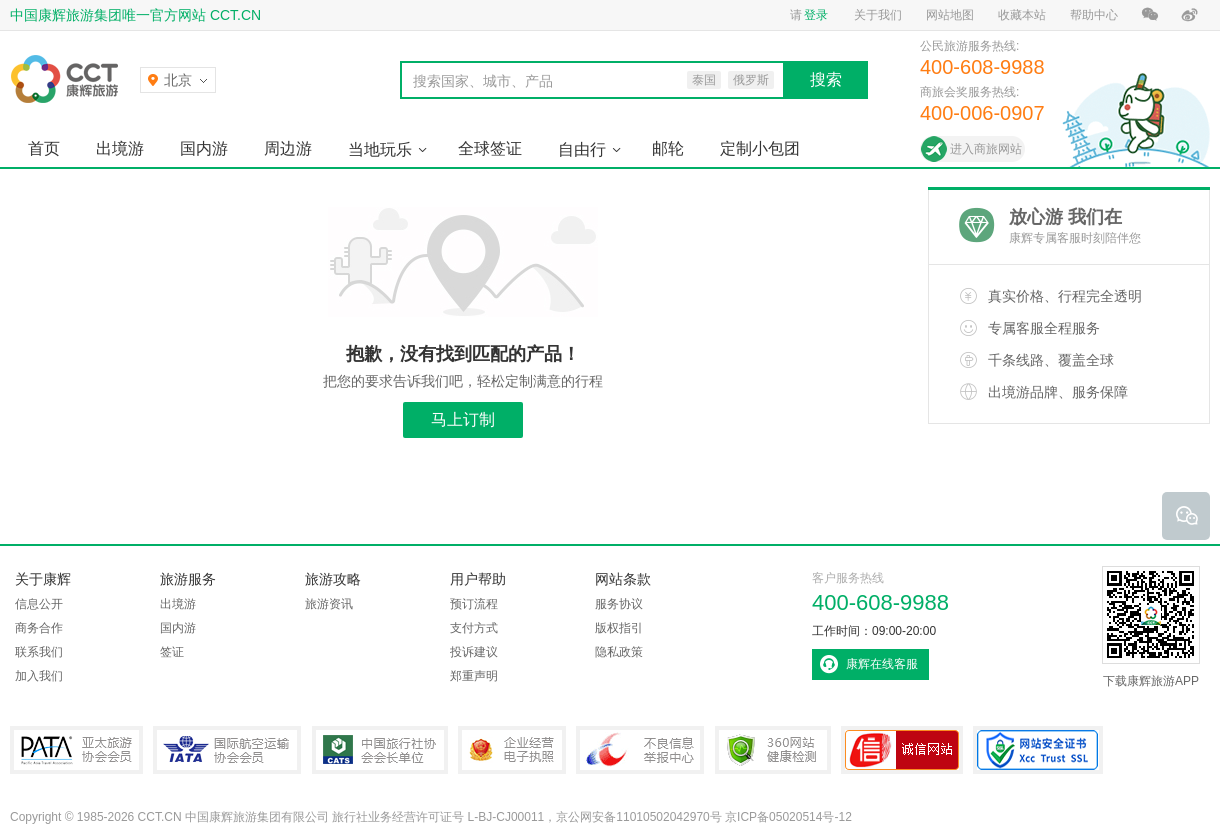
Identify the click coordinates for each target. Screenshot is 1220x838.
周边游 (288, 148)
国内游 (204, 148)
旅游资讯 (329, 604)
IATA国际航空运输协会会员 (227, 750)
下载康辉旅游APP (1151, 627)
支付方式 (474, 628)
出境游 (120, 148)
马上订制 (463, 419)
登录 (816, 15)
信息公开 (39, 604)
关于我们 (878, 15)
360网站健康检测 (773, 750)
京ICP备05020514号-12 (788, 817)
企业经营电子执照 (512, 750)
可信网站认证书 (902, 750)
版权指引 (619, 628)
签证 (172, 652)
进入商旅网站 (986, 149)
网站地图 (950, 15)
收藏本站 (1022, 15)
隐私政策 (619, 652)
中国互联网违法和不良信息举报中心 (640, 750)
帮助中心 (1094, 15)
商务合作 (39, 628)
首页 (44, 148)
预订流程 (474, 604)
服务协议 (619, 604)
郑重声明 (474, 676)
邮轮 (668, 148)
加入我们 (39, 676)
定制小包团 (760, 148)
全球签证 (490, 148)
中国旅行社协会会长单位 (380, 750)
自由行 (582, 149)
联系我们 (39, 652)
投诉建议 (474, 652)
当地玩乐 (380, 149)
